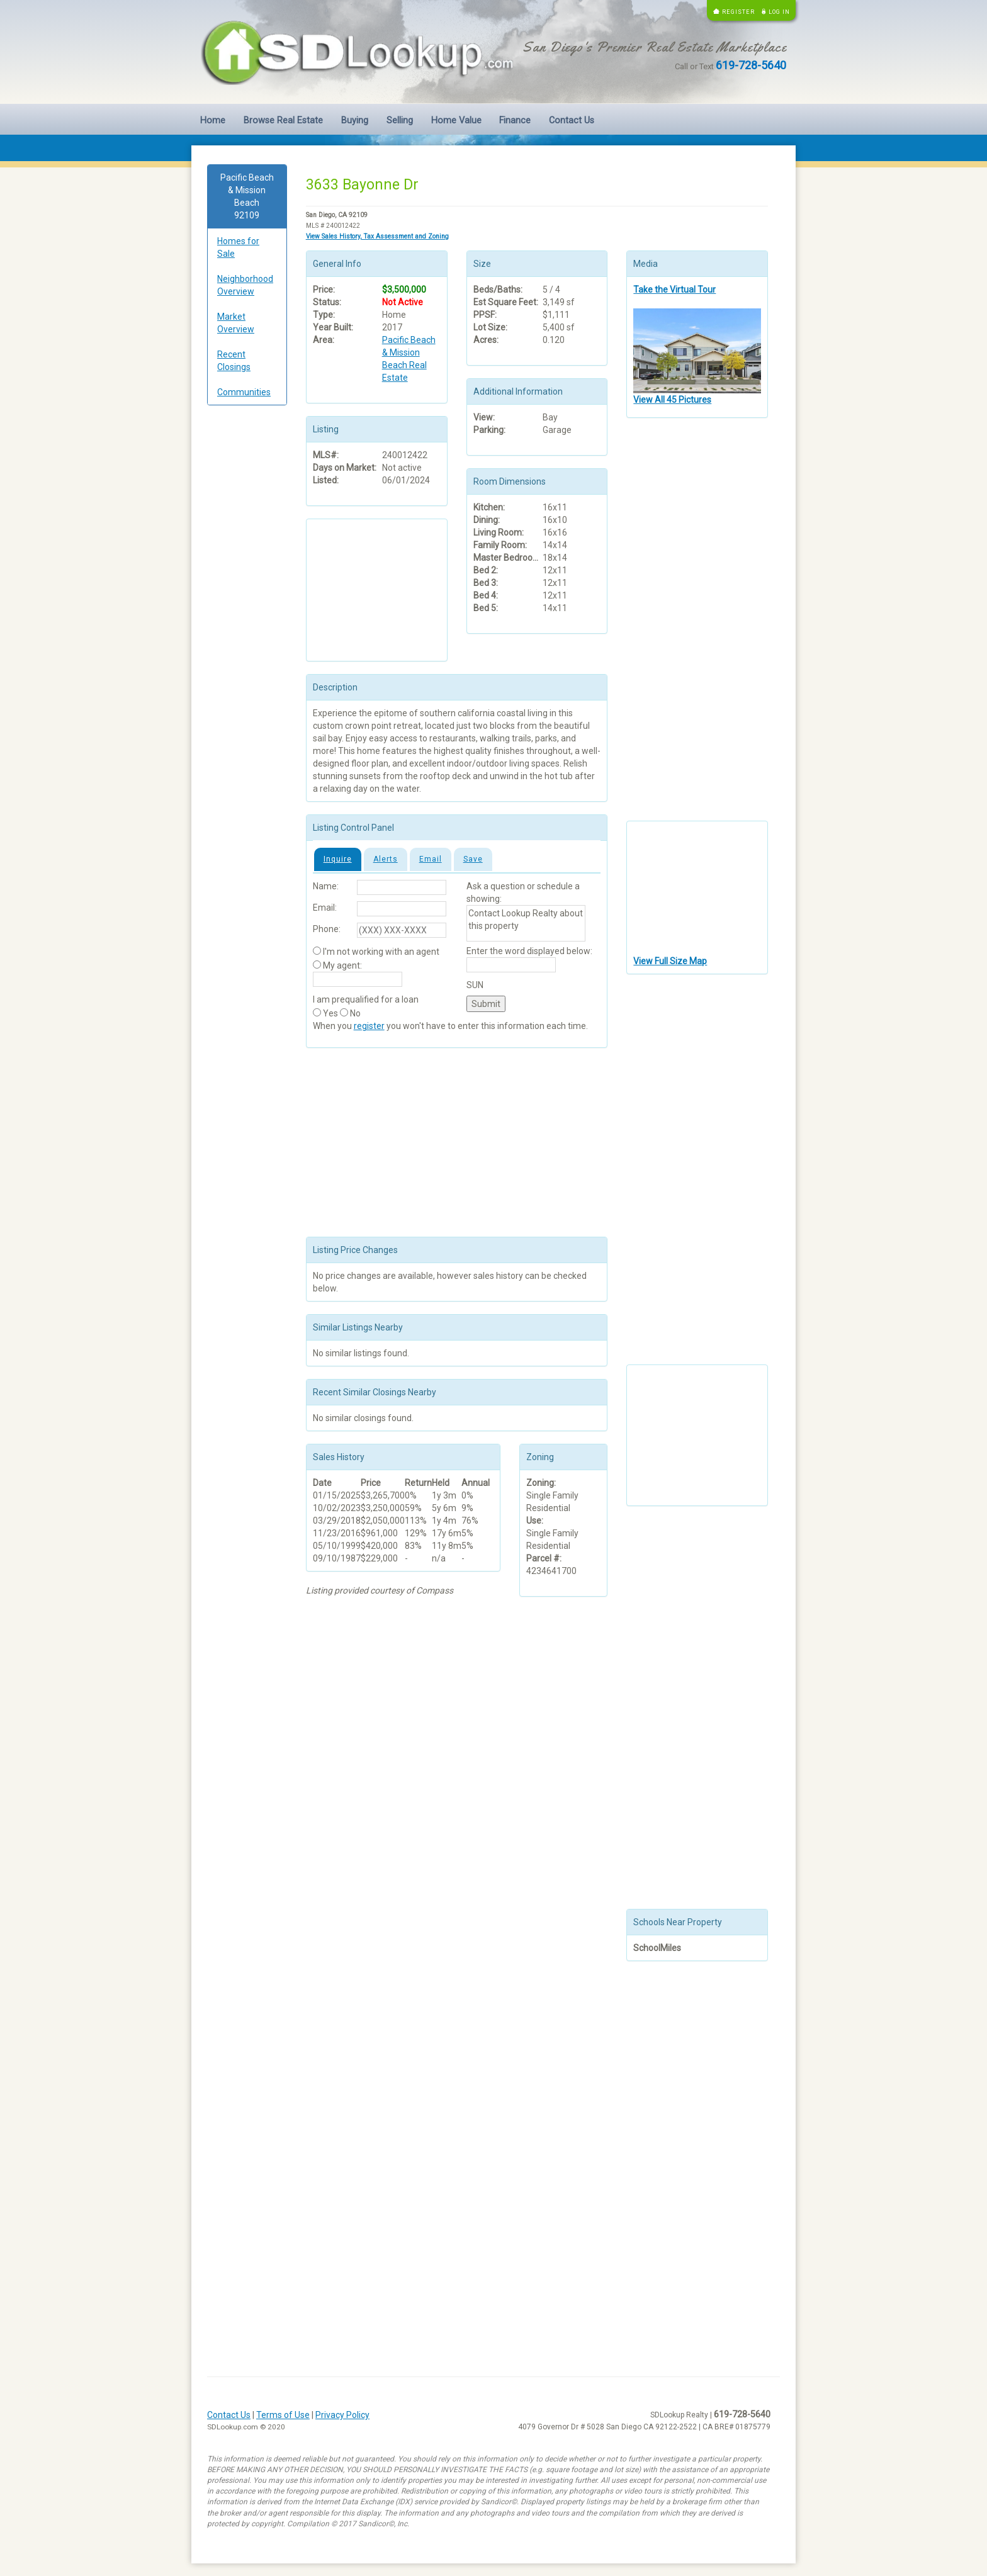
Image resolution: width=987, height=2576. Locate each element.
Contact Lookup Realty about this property (525, 923)
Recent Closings (234, 360)
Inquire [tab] (338, 859)
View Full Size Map (670, 961)
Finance (515, 120)
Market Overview (235, 323)
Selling (399, 120)
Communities (244, 392)
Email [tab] (430, 859)
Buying (354, 120)
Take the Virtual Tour (674, 289)
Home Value (456, 120)
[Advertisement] (247, 607)
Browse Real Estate (283, 120)
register (369, 1026)
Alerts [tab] (385, 859)
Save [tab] (473, 859)
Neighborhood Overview (245, 285)
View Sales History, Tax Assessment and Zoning (377, 236)
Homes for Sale (238, 247)
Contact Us (571, 120)
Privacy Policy (342, 2415)
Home (212, 120)
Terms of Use (283, 2415)
